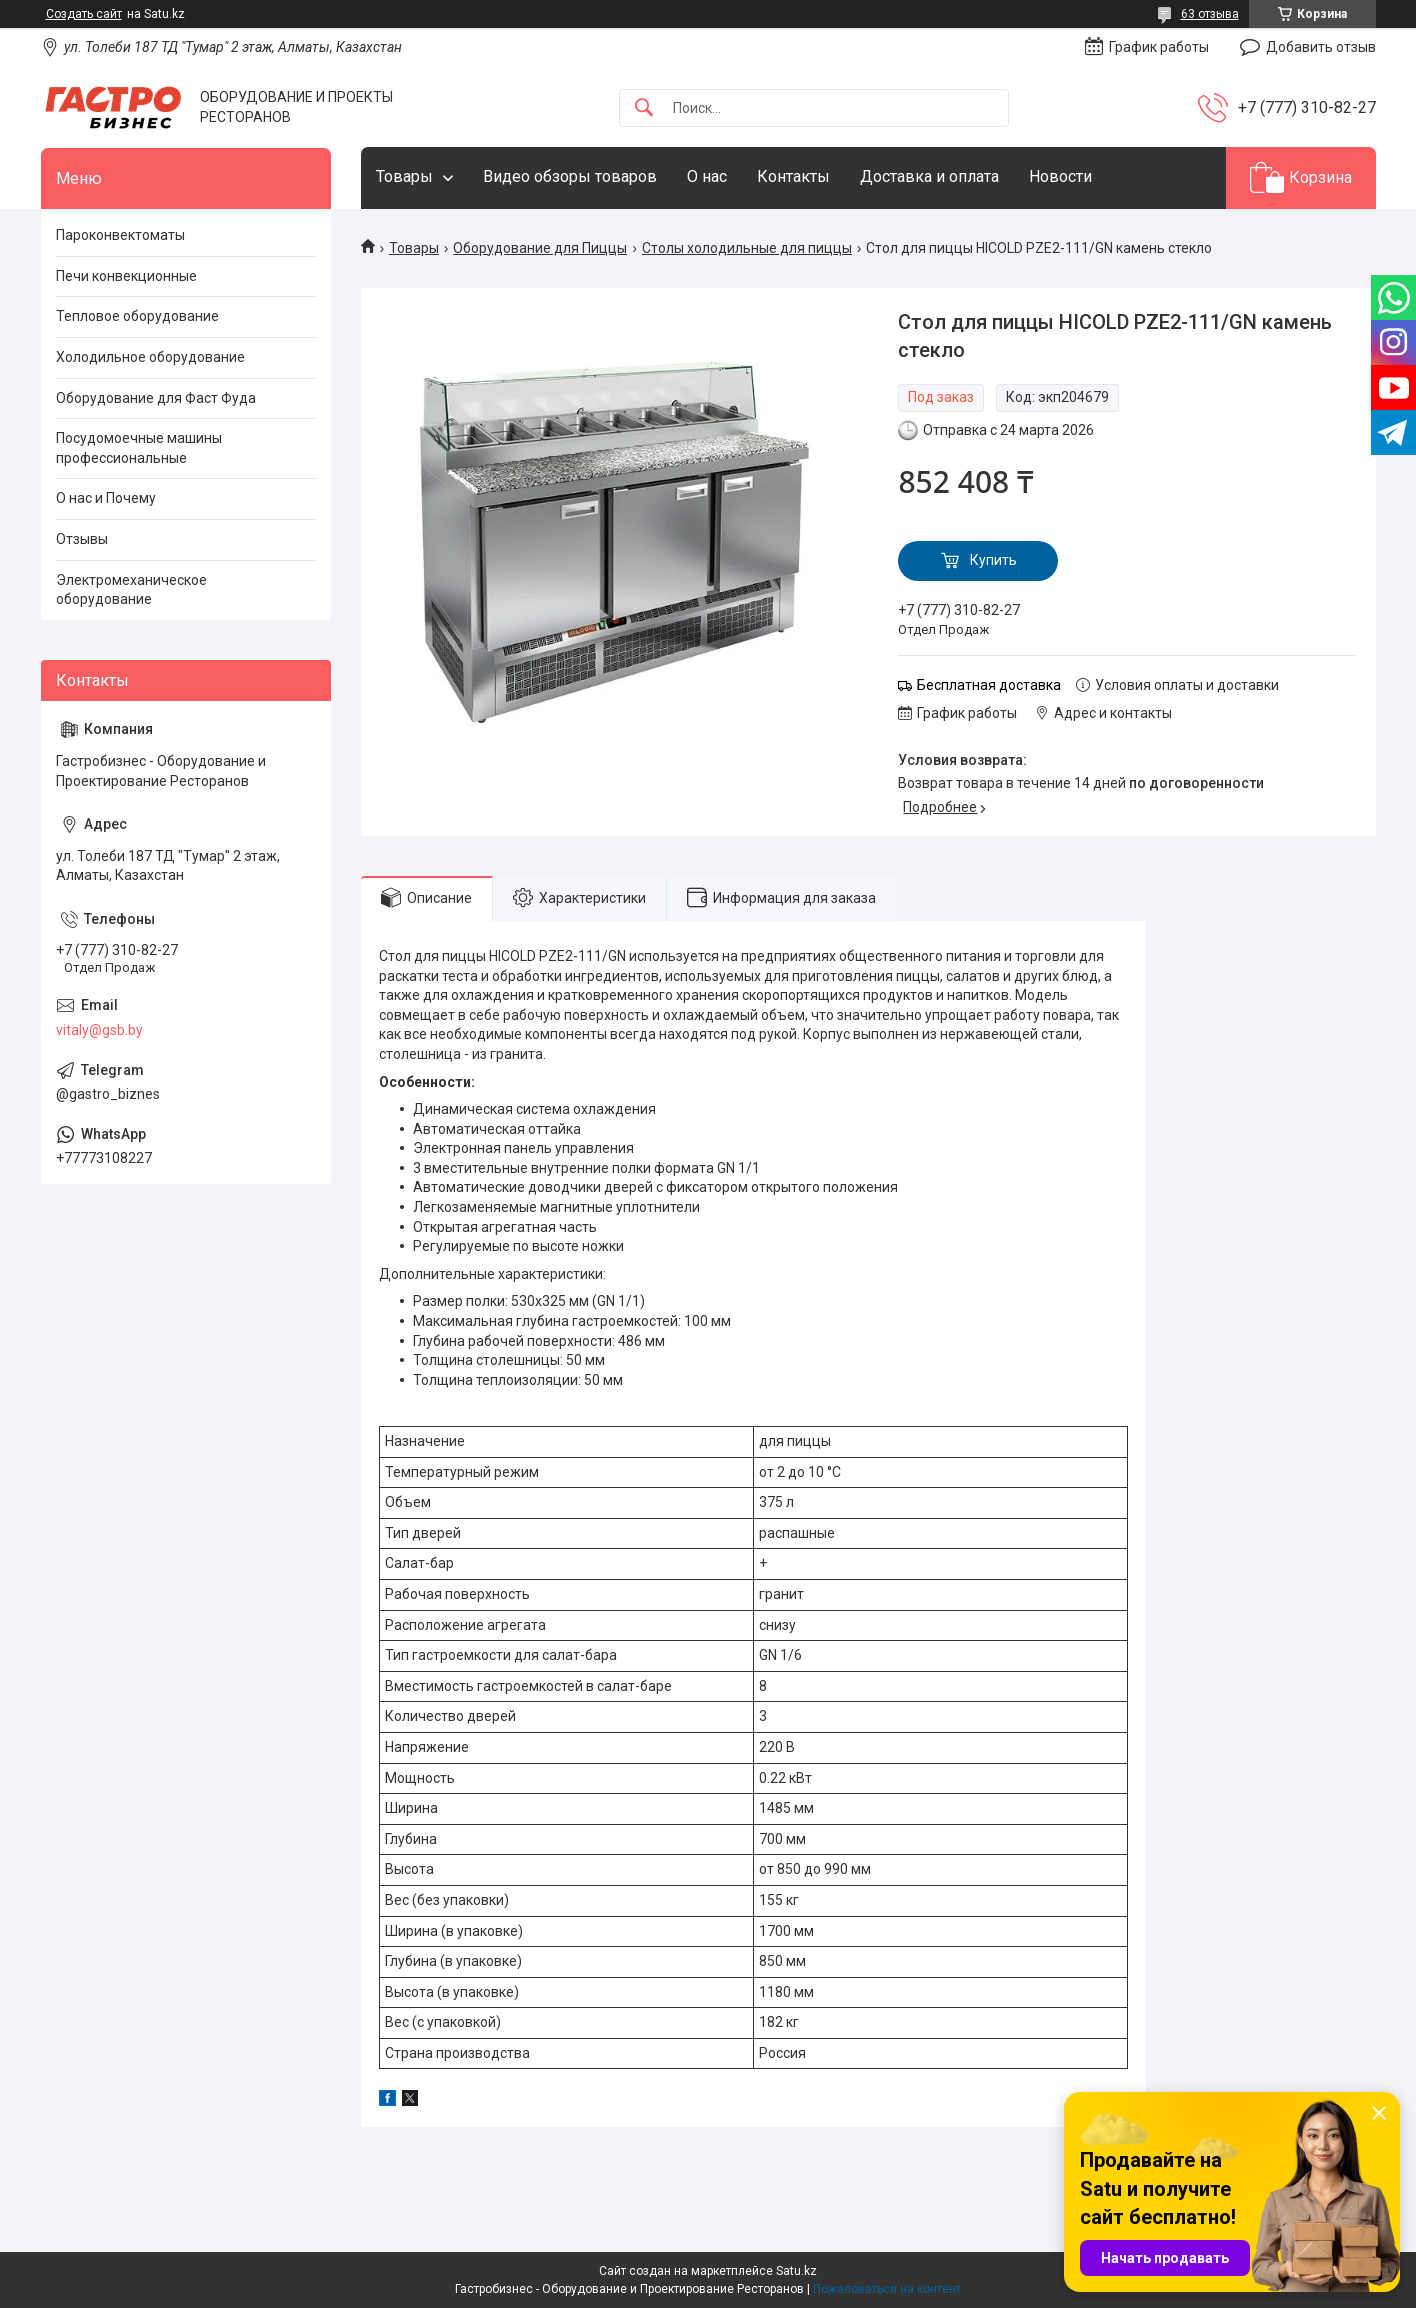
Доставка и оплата (929, 176)
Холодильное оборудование (150, 357)
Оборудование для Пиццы (540, 248)
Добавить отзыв (1321, 47)
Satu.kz (796, 2271)
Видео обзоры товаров (570, 176)
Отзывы (82, 539)
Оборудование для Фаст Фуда (156, 398)
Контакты (793, 176)
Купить (993, 560)
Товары (404, 176)
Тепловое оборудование (137, 316)
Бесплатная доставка (989, 685)
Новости (1060, 176)
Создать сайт (84, 14)
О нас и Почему (106, 498)
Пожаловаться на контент (887, 2289)
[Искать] (644, 108)
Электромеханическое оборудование (131, 590)
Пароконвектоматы (120, 235)
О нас (707, 176)
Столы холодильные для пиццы (747, 248)
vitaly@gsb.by (99, 1030)
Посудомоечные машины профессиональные (139, 448)
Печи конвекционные (126, 276)
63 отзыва (1210, 14)
